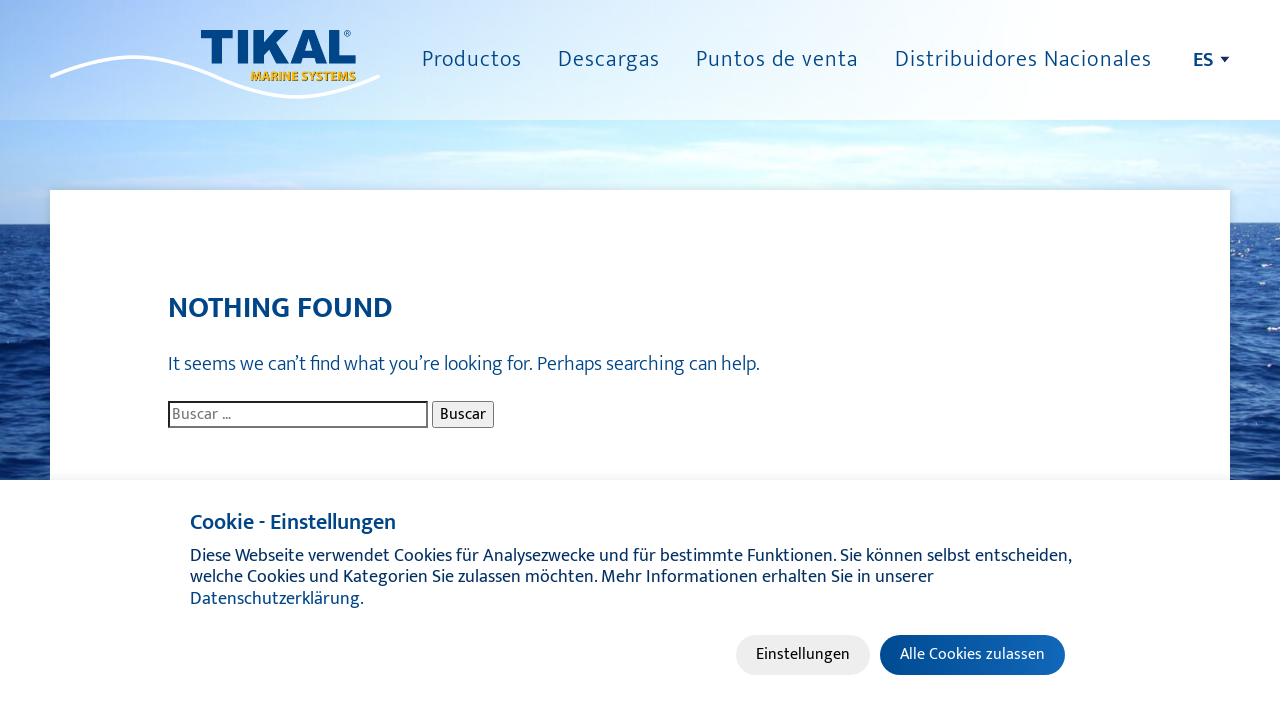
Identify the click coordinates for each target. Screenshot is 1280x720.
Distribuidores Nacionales (1024, 59)
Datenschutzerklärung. (277, 599)
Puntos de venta (777, 59)
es (1203, 60)
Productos (472, 59)
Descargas (609, 59)
